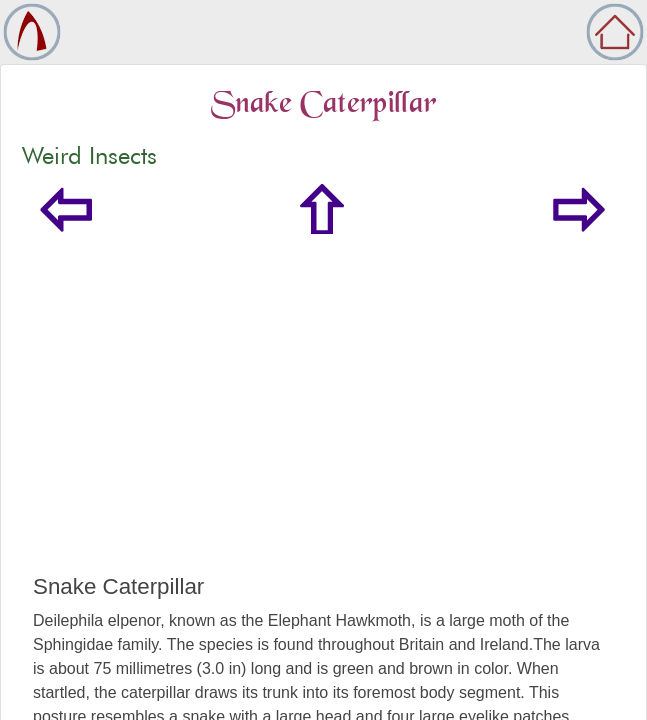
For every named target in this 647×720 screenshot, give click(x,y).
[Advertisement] (323, 424)
